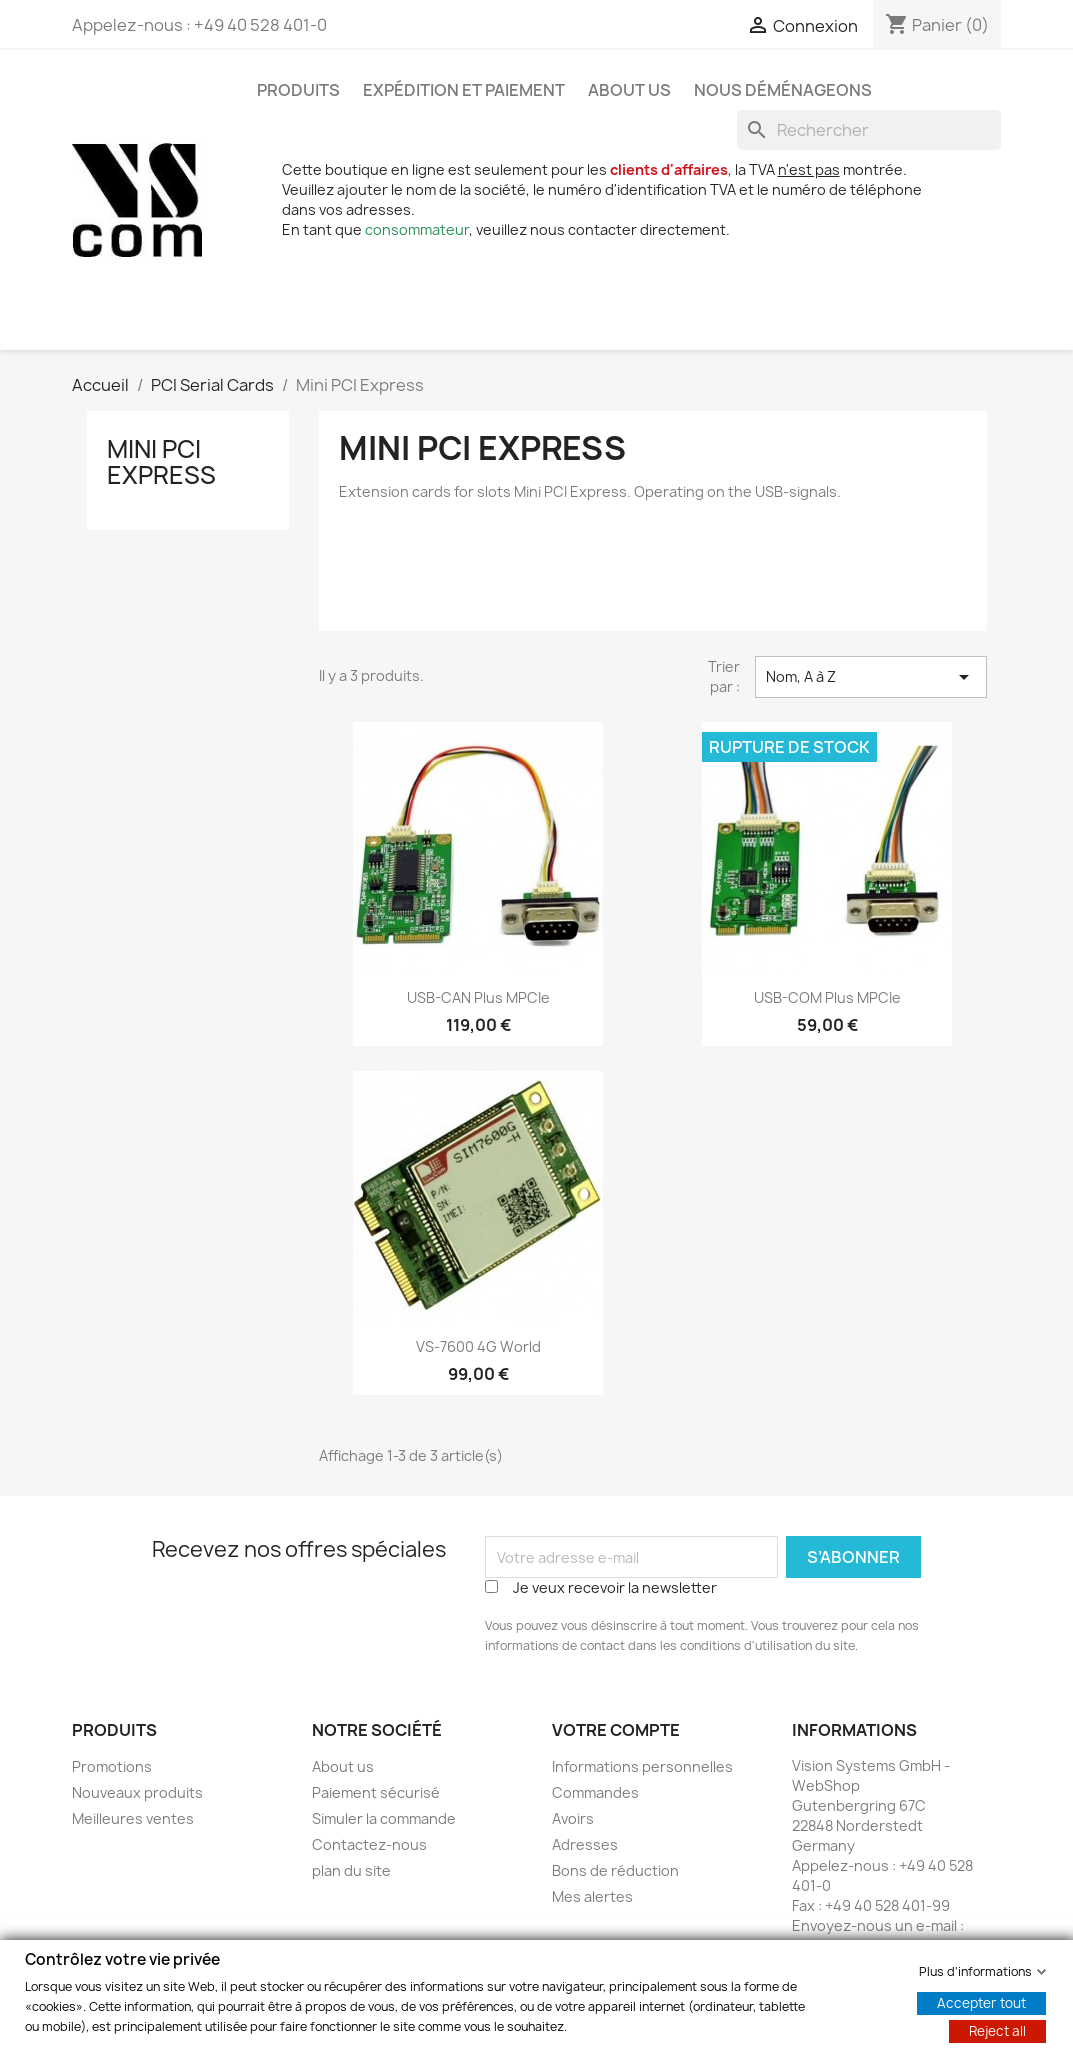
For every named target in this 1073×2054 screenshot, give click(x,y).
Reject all (997, 2030)
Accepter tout (981, 2002)
